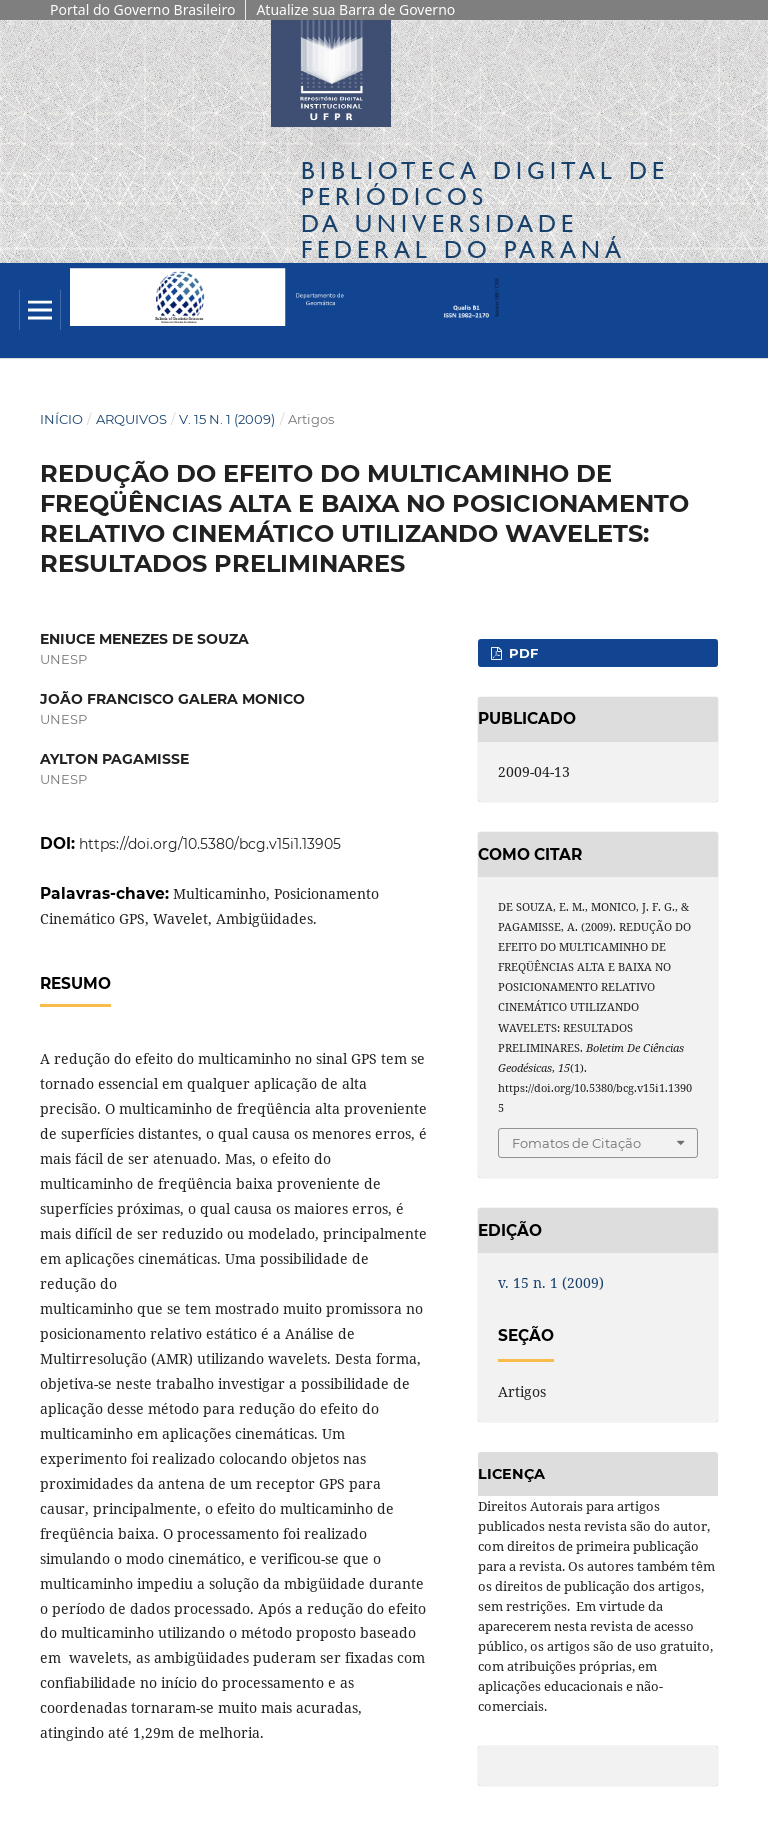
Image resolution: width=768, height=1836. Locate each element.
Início (61, 419)
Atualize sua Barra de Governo (355, 9)
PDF (521, 653)
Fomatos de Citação (576, 1143)
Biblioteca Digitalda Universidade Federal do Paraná (485, 210)
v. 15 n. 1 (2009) (227, 419)
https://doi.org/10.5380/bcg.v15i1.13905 (210, 844)
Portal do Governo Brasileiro (142, 9)
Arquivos (131, 419)
